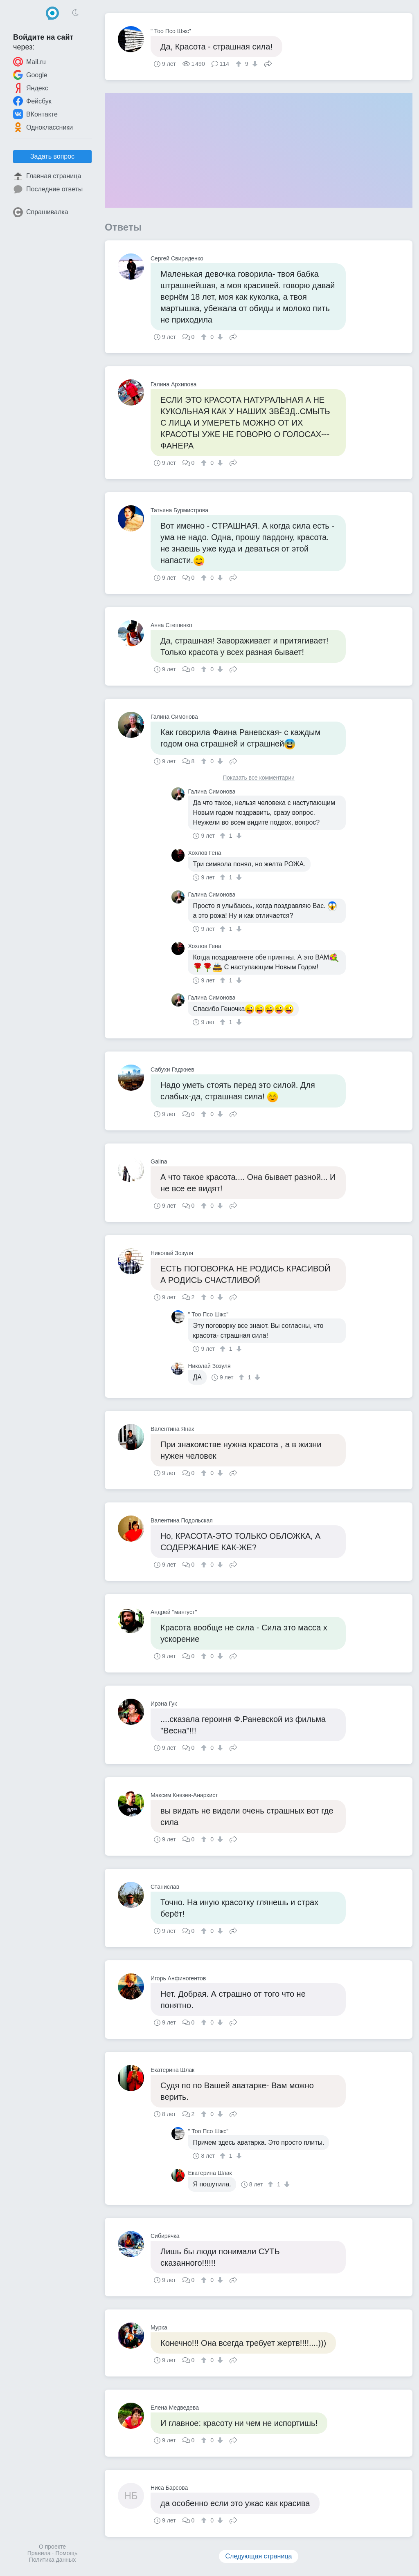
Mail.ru (29, 62)
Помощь (66, 2553)
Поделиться (268, 63)
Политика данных (52, 2559)
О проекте (52, 2546)
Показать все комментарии (259, 778)
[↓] (254, 64)
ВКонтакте (35, 114)
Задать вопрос (52, 156)
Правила (39, 2553)
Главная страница (47, 176)
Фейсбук (32, 101)
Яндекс (30, 88)
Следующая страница (258, 2556)
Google (30, 75)
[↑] (239, 64)
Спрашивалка (40, 212)
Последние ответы (48, 189)
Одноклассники (43, 127)
